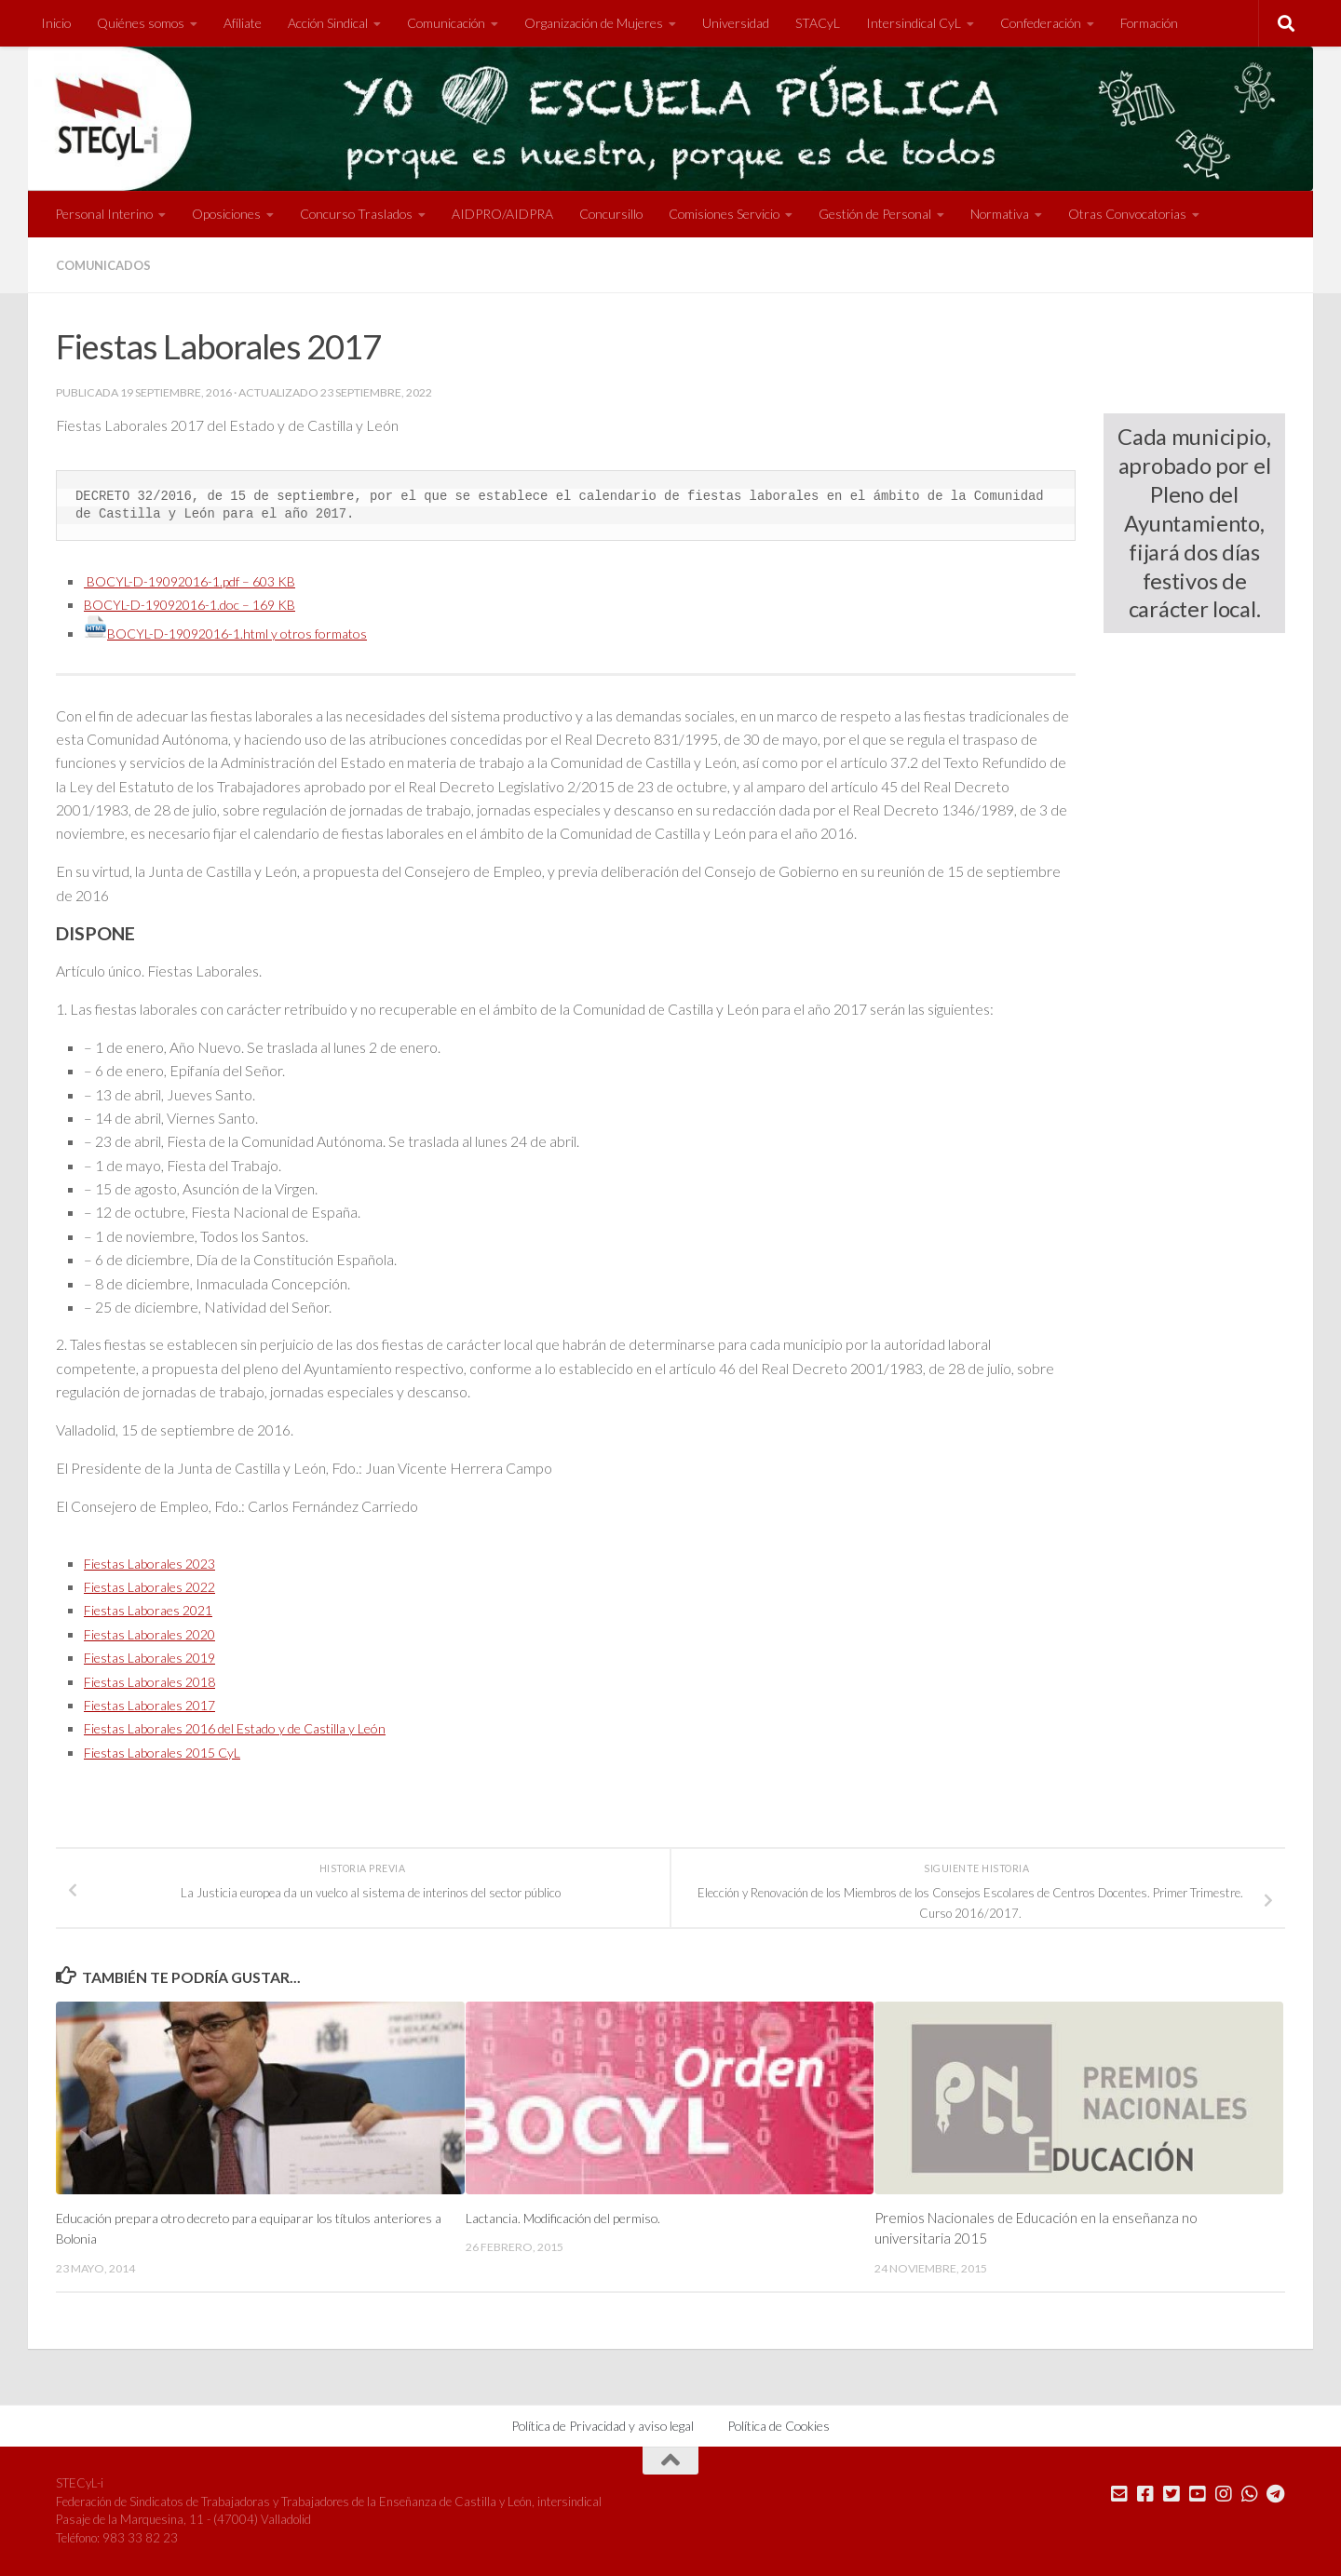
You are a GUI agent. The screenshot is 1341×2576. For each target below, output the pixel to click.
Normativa (999, 214)
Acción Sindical (328, 23)
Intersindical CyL (913, 23)
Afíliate (243, 23)
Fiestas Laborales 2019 (158, 1657)
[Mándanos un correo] (1119, 2493)
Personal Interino (104, 214)
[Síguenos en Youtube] (1197, 2493)
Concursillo (611, 214)
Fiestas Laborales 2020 (158, 1633)
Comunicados (107, 265)
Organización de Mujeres (593, 23)
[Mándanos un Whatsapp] (1249, 2493)
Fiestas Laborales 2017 (158, 1704)
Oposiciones (226, 214)
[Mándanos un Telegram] (1275, 2493)
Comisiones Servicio (724, 214)
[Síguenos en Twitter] (1171, 2493)
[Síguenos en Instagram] (1223, 2493)
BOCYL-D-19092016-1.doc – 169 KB (203, 604)
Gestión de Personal (875, 214)
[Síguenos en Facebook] (1145, 2493)
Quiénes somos (140, 23)
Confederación (1040, 23)
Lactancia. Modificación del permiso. (573, 2217)
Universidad (735, 23)
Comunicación (446, 23)
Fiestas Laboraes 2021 (156, 1609)
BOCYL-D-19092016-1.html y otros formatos (240, 632)
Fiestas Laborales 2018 (158, 1680)
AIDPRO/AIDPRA (502, 214)
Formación (1149, 23)
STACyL (817, 23)
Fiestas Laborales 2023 (158, 1562)
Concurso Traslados (356, 214)
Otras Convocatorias (1127, 214)
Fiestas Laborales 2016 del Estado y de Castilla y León (255, 1727)
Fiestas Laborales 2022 (158, 1586)
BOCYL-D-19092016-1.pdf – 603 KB (203, 580)
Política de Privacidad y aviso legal (602, 2425)
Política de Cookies (778, 2425)
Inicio (56, 23)
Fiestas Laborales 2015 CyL (172, 1751)
